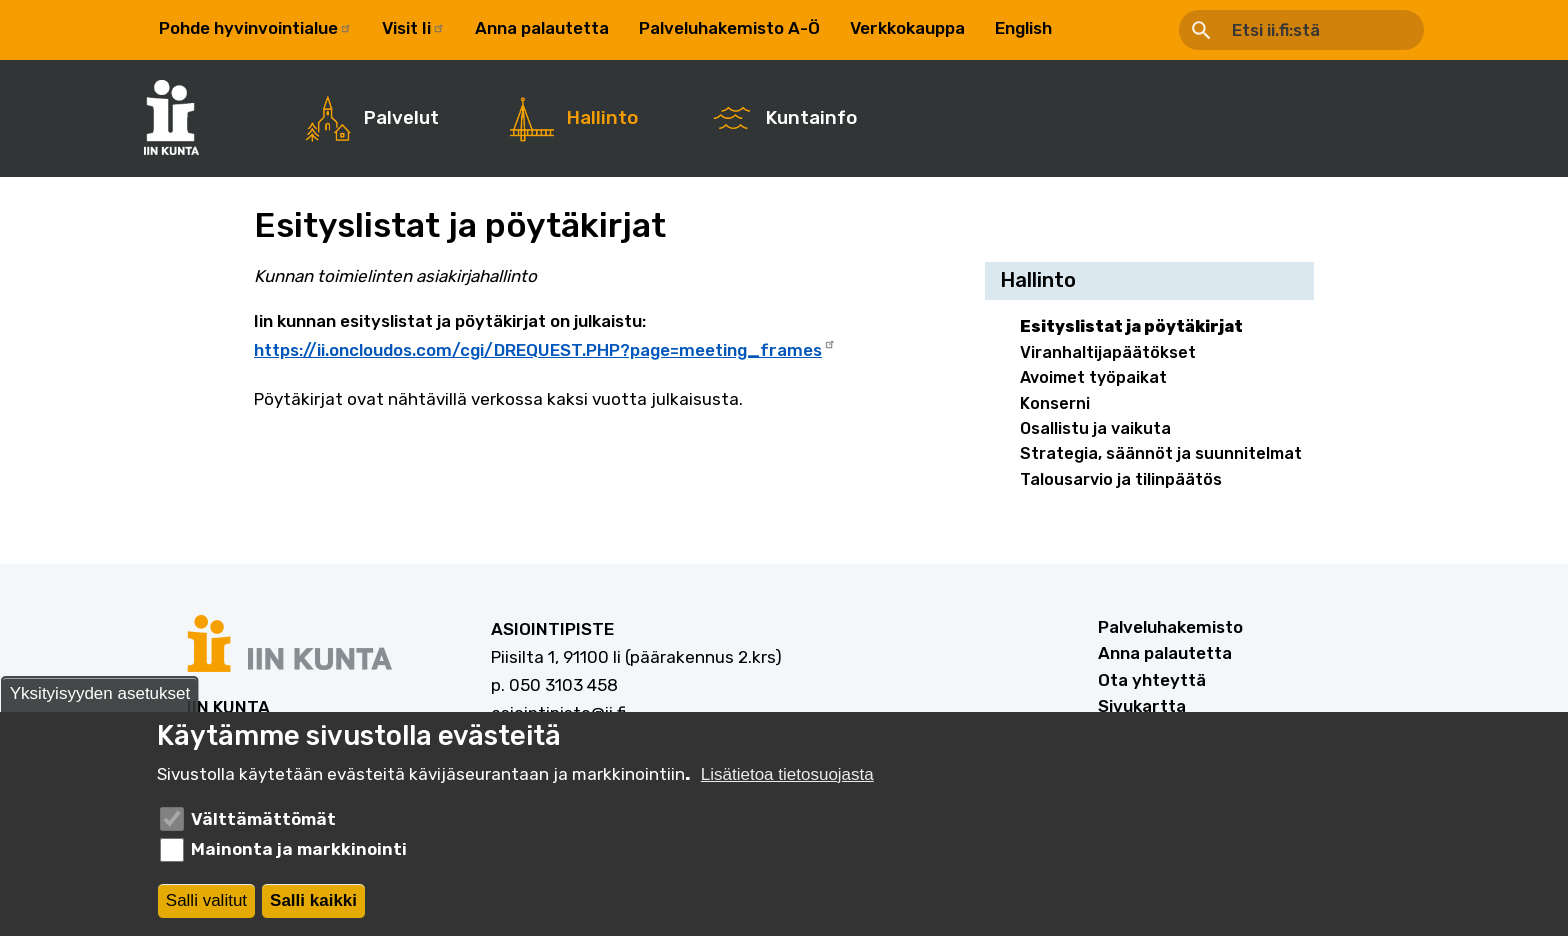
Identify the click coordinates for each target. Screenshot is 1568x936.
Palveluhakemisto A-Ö (729, 28)
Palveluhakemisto (1170, 627)
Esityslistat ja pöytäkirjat (1131, 326)
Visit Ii (413, 28)
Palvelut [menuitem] (401, 118)
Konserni (1055, 403)
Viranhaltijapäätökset (1108, 352)
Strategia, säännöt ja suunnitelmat (1161, 453)
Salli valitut (206, 904)
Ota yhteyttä (1152, 680)
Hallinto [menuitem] (602, 118)
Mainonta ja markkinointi (299, 853)
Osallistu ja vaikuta (1095, 428)
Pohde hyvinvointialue (255, 28)
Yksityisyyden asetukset (100, 697)
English (1023, 28)
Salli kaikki (313, 904)
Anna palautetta (542, 28)
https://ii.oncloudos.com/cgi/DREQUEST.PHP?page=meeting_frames (545, 348)
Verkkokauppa (907, 28)
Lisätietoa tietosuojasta (787, 778)
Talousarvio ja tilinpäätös (1121, 479)
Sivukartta (1142, 706)
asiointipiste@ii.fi (558, 713)
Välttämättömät (263, 823)
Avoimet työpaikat (1093, 377)
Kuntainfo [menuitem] (811, 118)
